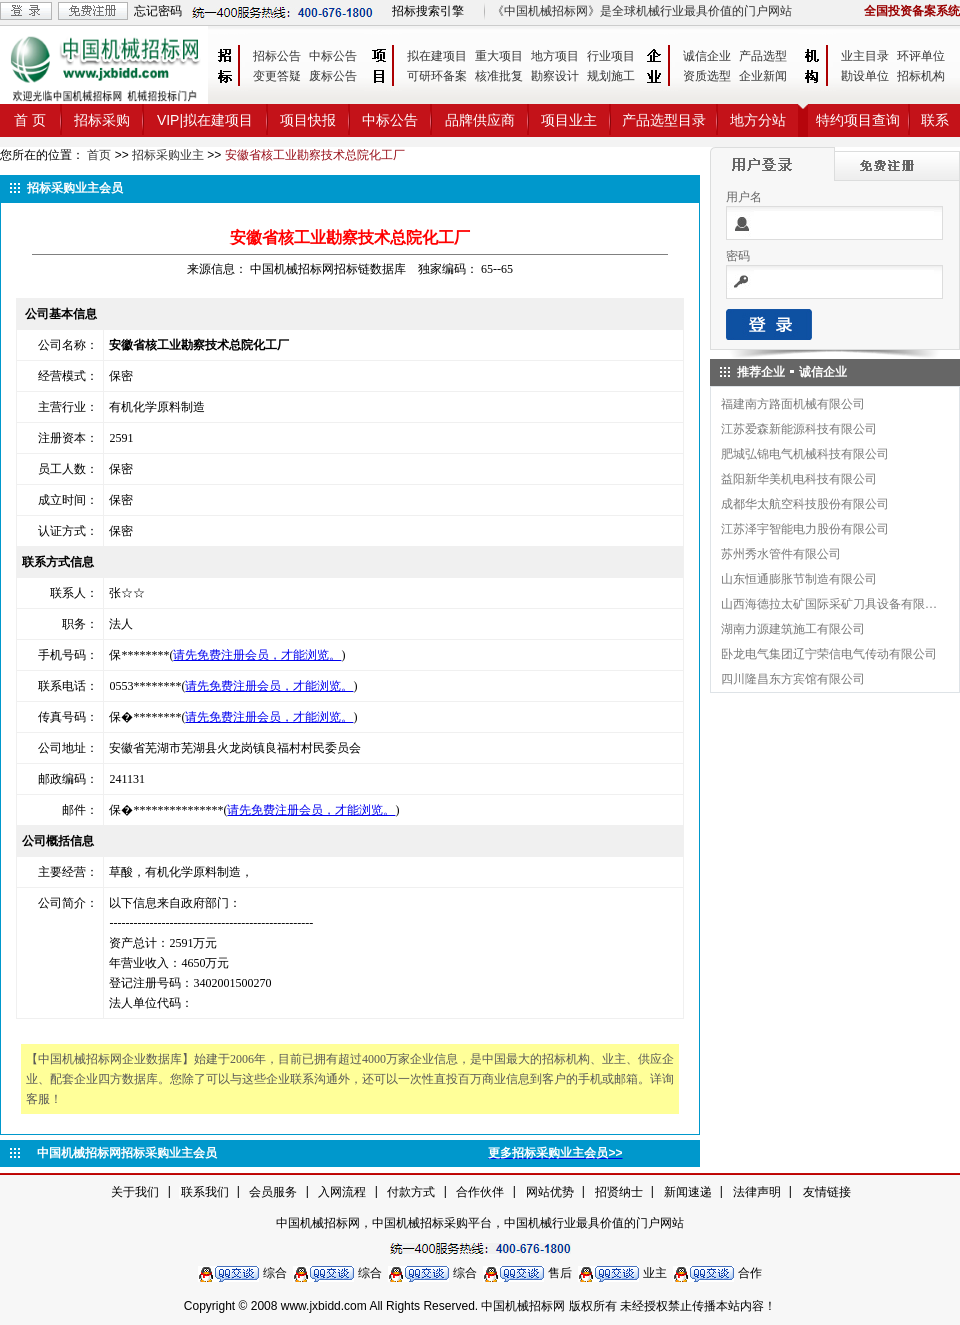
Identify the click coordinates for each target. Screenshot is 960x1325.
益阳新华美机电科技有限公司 (799, 479)
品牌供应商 (480, 120)
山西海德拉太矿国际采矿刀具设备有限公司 (830, 604)
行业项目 (611, 56)
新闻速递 (688, 1192)
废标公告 (333, 76)
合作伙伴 (480, 1192)
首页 (99, 155)
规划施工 (611, 76)
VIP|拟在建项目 (205, 120)
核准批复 (499, 76)
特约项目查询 (858, 120)
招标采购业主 (168, 155)
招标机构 (921, 76)
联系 (935, 120)
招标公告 (277, 56)
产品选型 (763, 56)
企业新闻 (763, 76)
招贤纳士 (619, 1192)
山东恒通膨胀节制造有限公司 (799, 579)
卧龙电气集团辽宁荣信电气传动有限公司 (829, 654)
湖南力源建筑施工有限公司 (793, 629)
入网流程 (342, 1192)
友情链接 (827, 1192)
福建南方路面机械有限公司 (793, 404)
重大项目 (499, 56)
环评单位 (921, 56)
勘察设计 (555, 76)
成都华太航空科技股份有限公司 (805, 504)
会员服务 (273, 1192)
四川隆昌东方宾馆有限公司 (793, 679)
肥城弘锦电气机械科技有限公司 (805, 454)
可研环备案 (437, 76)
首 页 (30, 120)
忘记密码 (158, 11)
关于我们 (135, 1192)
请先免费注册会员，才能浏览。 (257, 655)
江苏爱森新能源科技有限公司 (799, 429)
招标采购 (102, 120)
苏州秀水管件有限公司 (781, 554)
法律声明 (757, 1192)
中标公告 (333, 56)
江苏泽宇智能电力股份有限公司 (805, 529)
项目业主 (569, 120)
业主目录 (865, 56)
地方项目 (555, 56)
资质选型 (707, 76)
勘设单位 (865, 76)
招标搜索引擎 (428, 11)
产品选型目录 (664, 120)
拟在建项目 (437, 56)
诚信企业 (707, 56)
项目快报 (308, 120)
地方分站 (758, 120)
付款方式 (411, 1192)
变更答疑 (277, 76)
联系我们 (205, 1192)
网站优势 (550, 1192)
